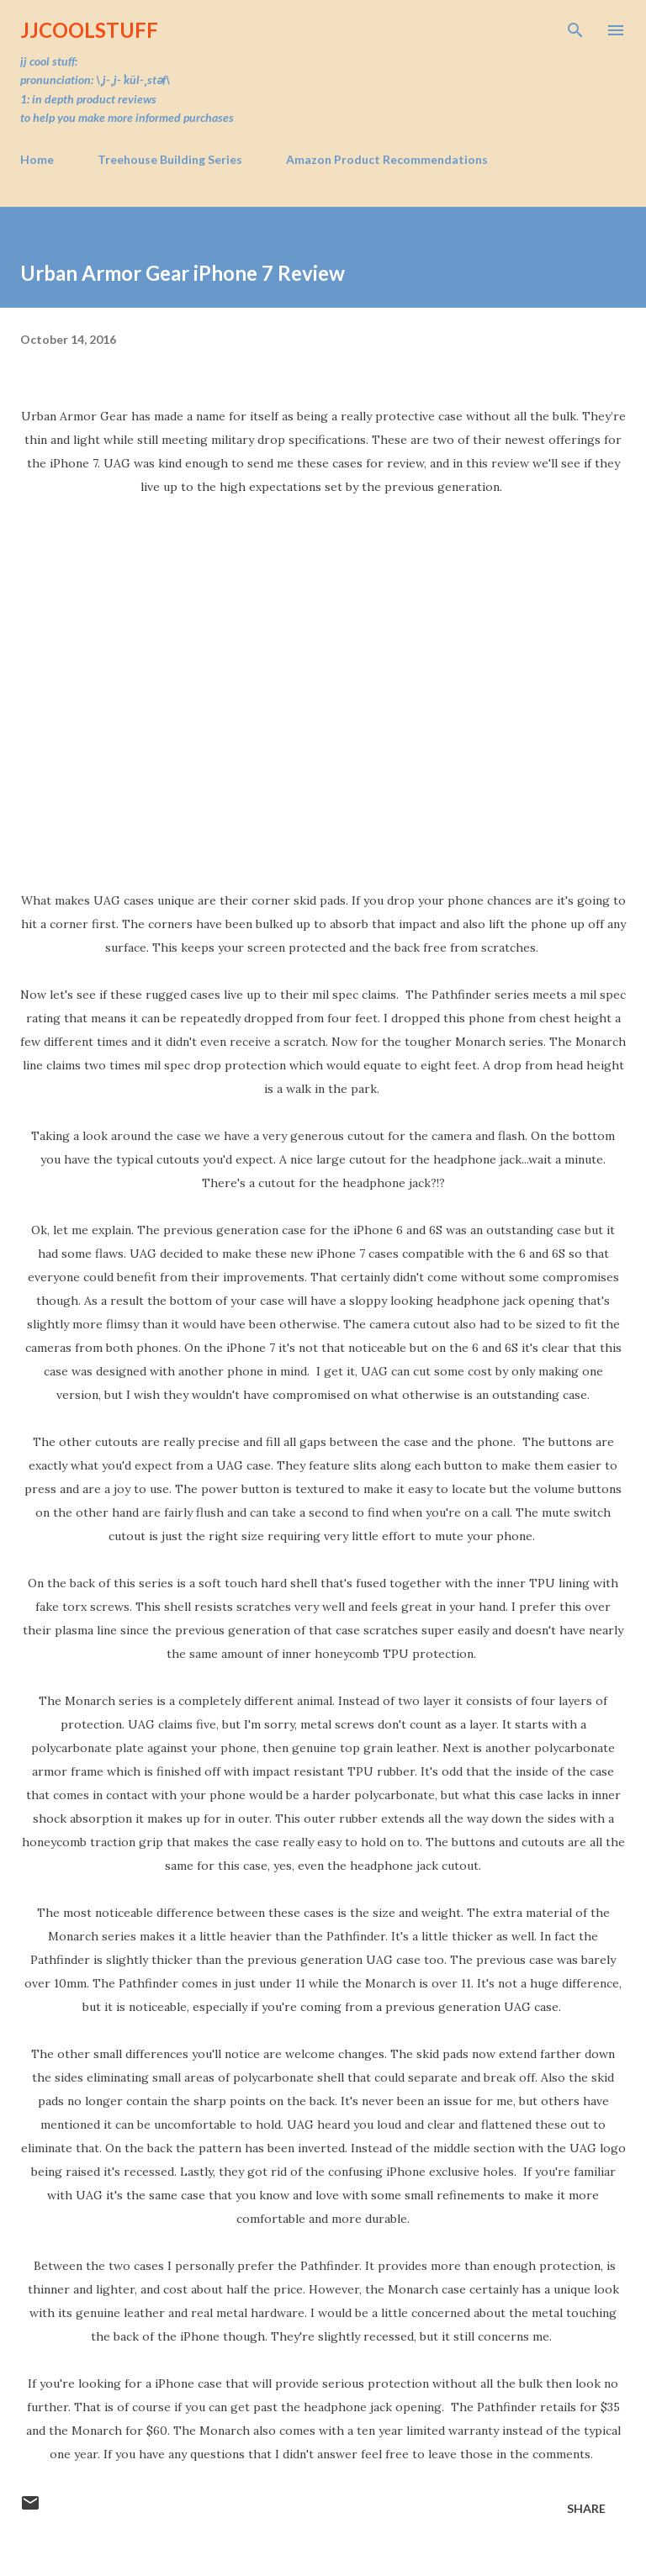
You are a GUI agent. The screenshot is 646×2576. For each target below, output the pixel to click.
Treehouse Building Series (170, 159)
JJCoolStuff (89, 30)
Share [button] (586, 2508)
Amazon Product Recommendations (387, 159)
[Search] (575, 30)
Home (37, 159)
